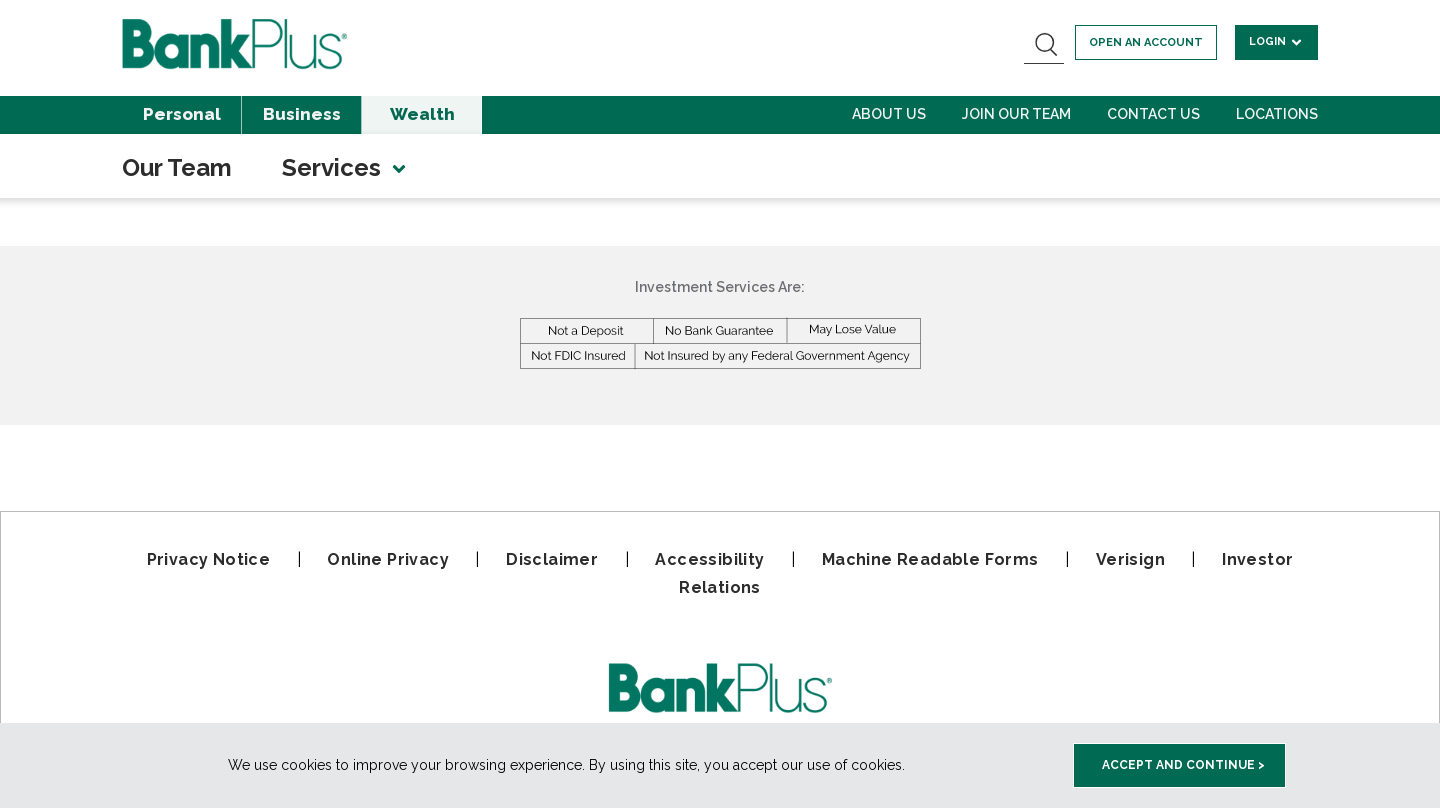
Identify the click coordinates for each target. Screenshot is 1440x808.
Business (302, 114)
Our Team (177, 167)
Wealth (422, 114)
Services (345, 167)
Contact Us (1153, 114)
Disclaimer (552, 559)
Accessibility (709, 559)
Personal (182, 114)
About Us (889, 114)
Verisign (1130, 559)
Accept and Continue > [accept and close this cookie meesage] (1183, 765)
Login (1276, 41)
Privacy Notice (209, 559)
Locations (1277, 114)
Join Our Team (1016, 114)
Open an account (1146, 42)
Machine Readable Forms (930, 559)
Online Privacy (388, 559)
